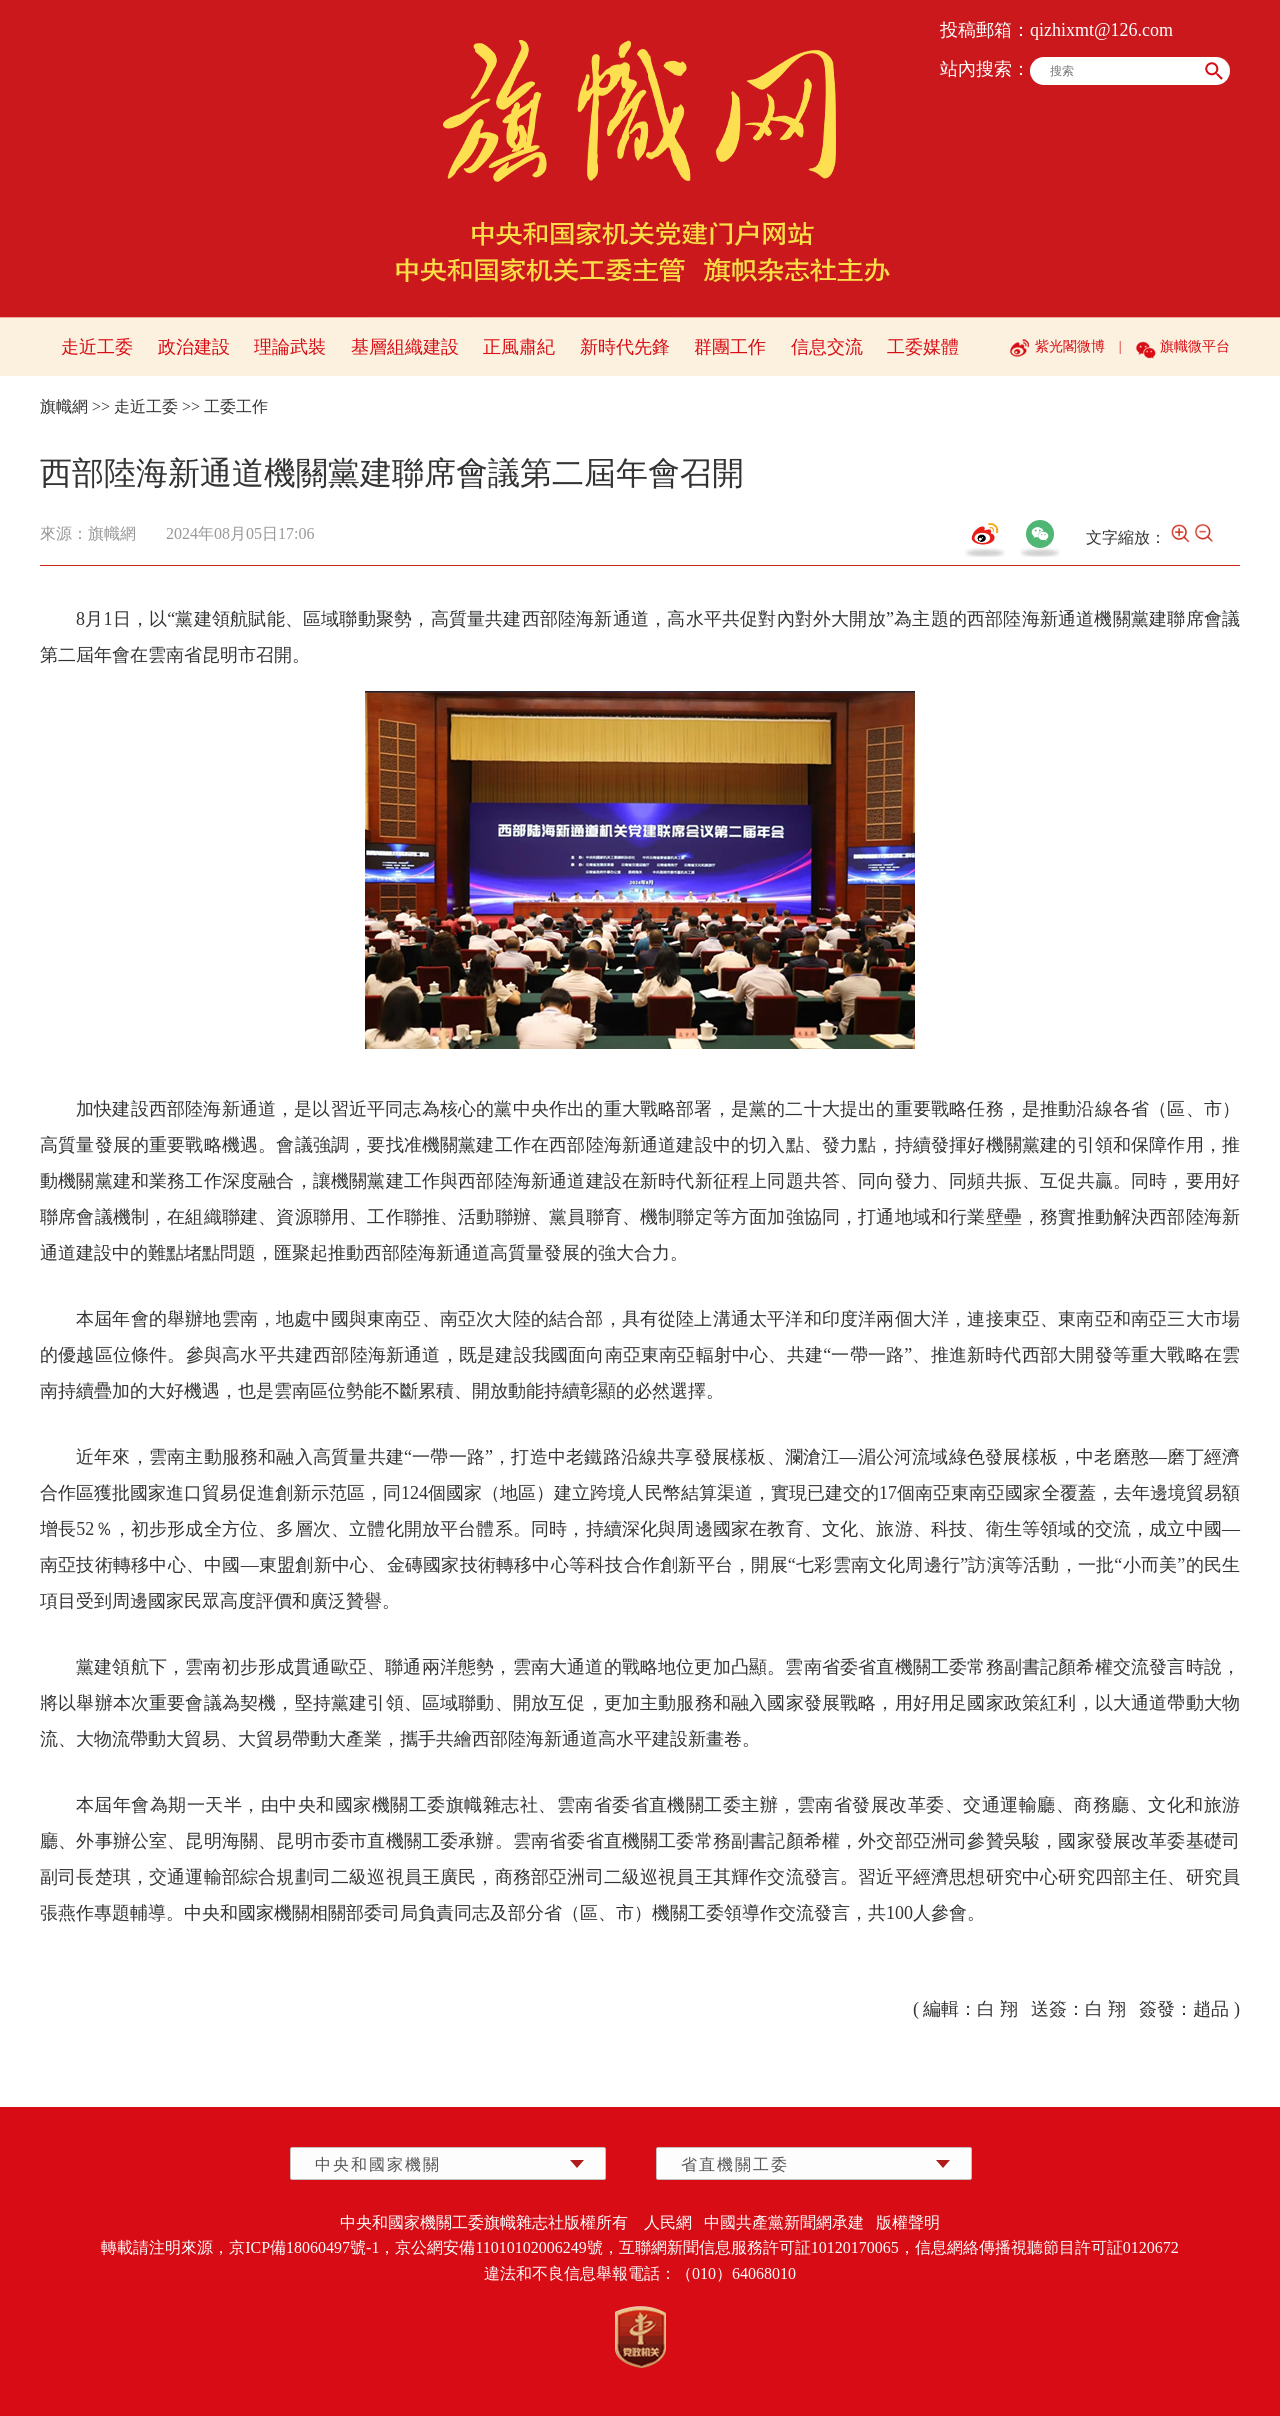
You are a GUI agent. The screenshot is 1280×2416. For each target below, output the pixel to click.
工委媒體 (923, 347)
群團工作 (730, 347)
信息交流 (827, 347)
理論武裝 (290, 347)
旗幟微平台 (1195, 346)
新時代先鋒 (625, 347)
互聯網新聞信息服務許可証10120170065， (767, 2247)
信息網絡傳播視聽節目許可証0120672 (1047, 2247)
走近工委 (97, 347)
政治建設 (194, 347)
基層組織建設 (405, 347)
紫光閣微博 (1070, 346)
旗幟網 (64, 406)
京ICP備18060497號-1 (304, 2247)
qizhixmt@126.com (1101, 30)
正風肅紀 (519, 347)
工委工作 (236, 406)
